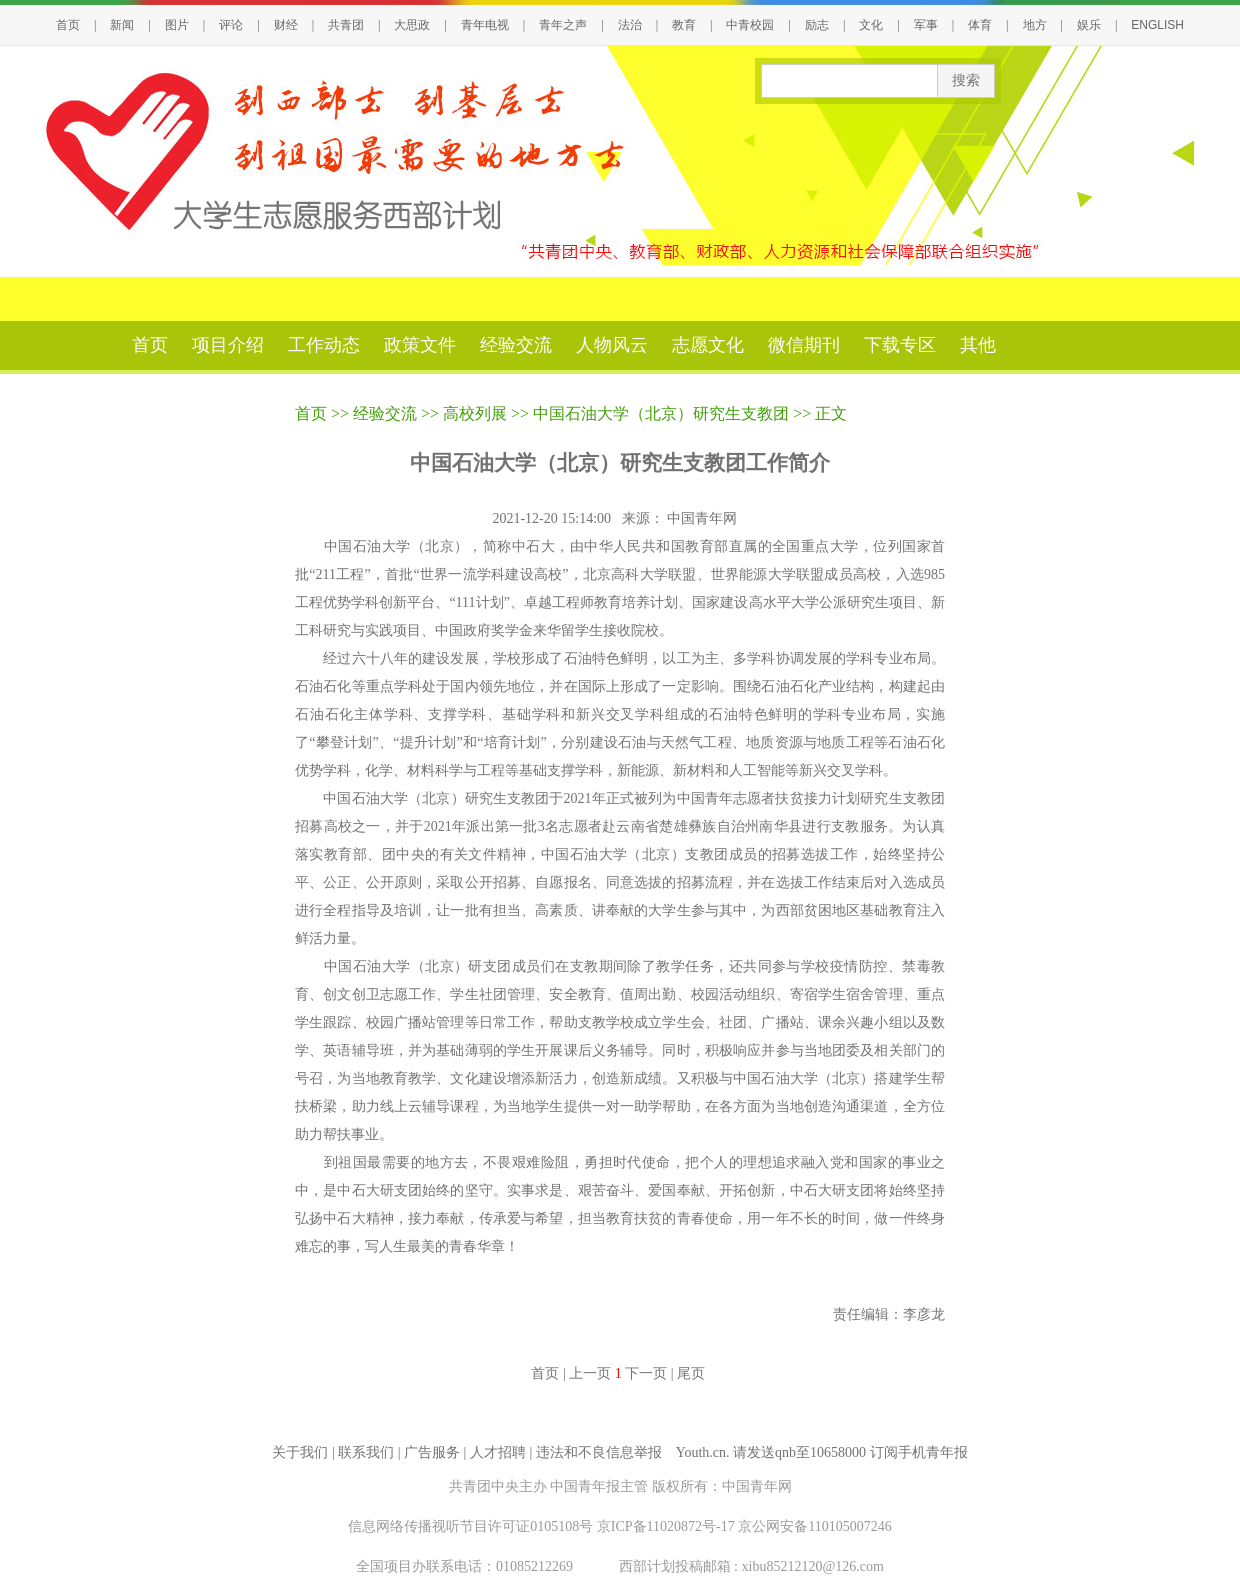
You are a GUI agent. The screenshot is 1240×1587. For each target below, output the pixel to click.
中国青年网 (704, 518)
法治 (630, 25)
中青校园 (750, 25)
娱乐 (1089, 25)
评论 (231, 25)
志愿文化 (708, 345)
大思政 (412, 25)
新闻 (122, 25)
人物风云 (612, 345)
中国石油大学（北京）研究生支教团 (661, 413)
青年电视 (485, 25)
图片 (177, 25)
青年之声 (563, 25)
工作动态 (324, 345)
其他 (978, 345)
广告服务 (432, 1452)
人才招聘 (498, 1452)
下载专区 (900, 345)
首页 (68, 25)
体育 (980, 25)
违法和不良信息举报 (599, 1452)
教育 (684, 25)
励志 (817, 25)
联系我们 (366, 1452)
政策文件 (420, 345)
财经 (286, 25)
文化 (871, 25)
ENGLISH (1157, 25)
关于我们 (300, 1452)
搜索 (966, 80)
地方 (1035, 25)
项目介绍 (228, 345)
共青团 (346, 25)
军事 (926, 25)
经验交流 (516, 345)
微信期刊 (804, 345)
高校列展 (475, 413)
